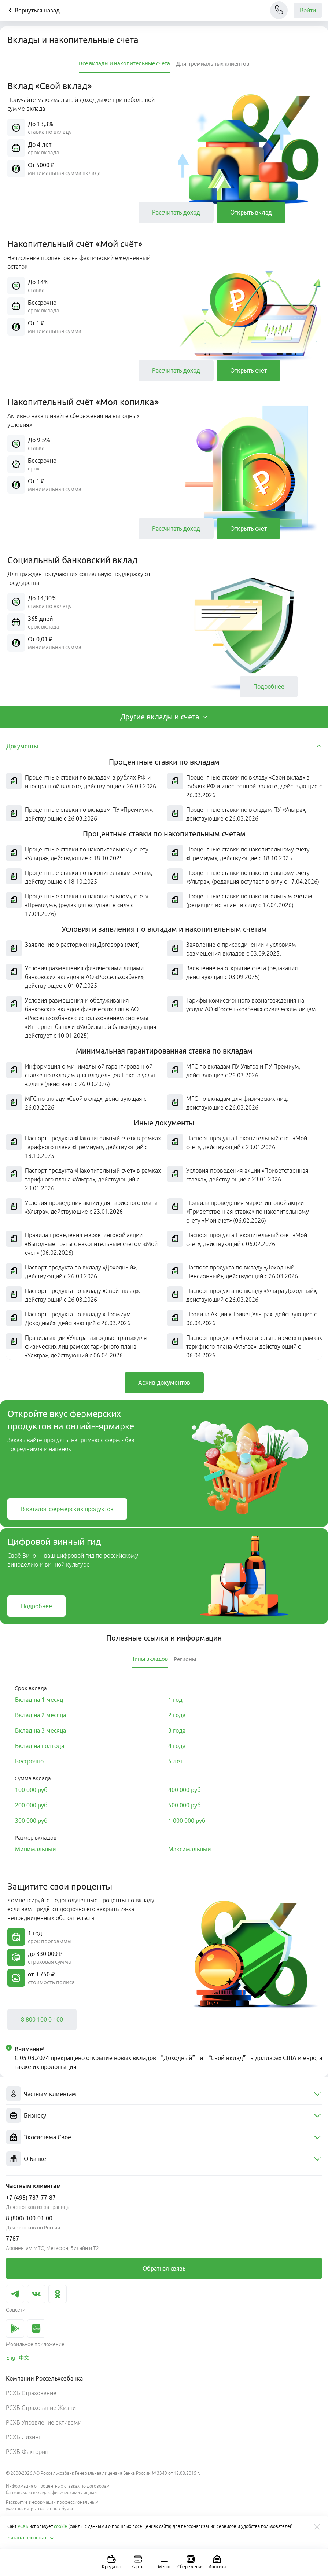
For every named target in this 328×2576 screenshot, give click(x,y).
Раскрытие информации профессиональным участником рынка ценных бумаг (52, 2505)
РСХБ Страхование (31, 2393)
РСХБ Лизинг (23, 2437)
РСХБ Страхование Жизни (41, 2407)
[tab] (124, 64)
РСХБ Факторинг (28, 2451)
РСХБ (23, 2526)
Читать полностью (31, 2538)
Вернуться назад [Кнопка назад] (33, 10)
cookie (60, 2526)
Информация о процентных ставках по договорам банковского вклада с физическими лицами (58, 2489)
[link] (176, 212)
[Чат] (279, 10)
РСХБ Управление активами (43, 2422)
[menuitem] (164, 2094)
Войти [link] (308, 10)
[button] (71, 212)
